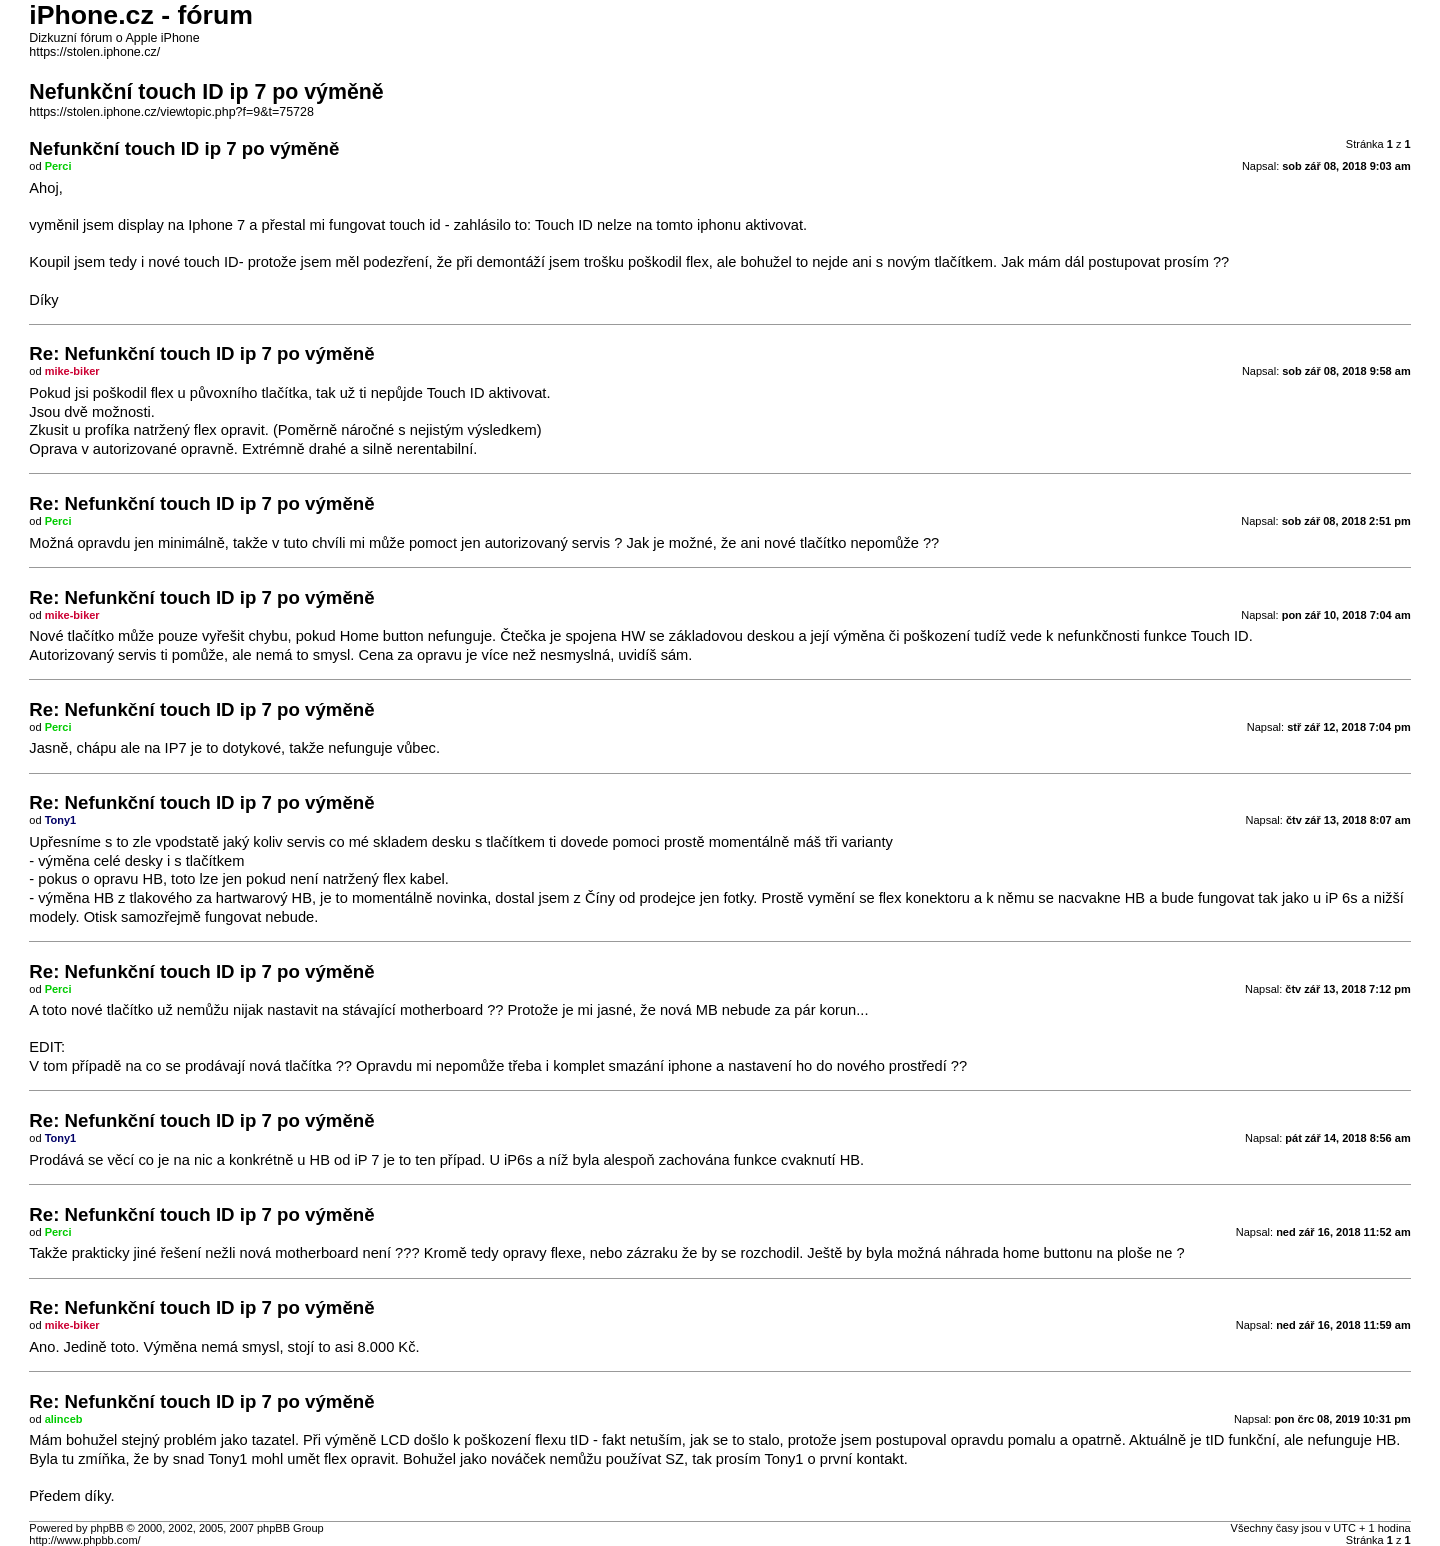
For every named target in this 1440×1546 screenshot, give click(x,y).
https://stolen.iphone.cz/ (94, 52)
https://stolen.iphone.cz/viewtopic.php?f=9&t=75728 (171, 112)
